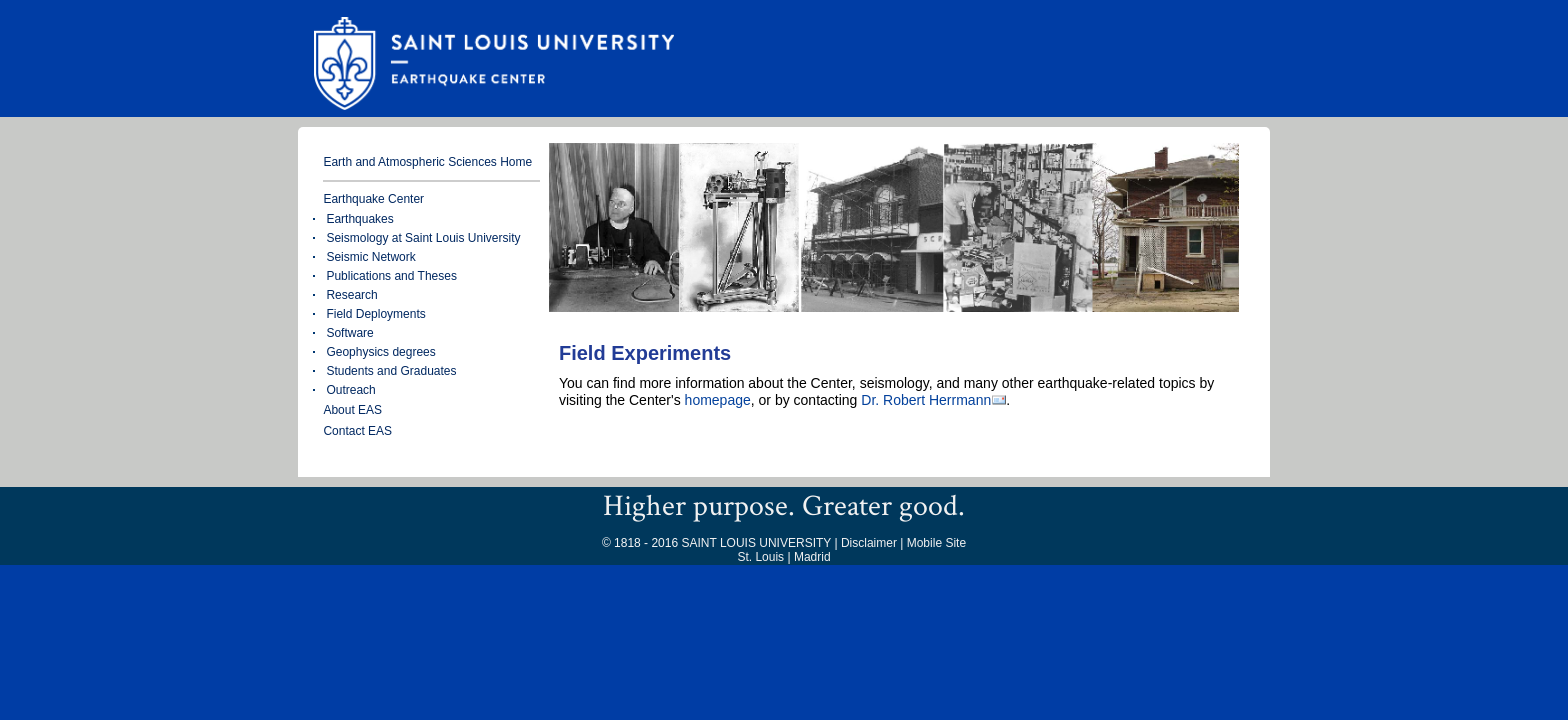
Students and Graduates (391, 371)
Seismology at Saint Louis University (423, 238)
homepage (718, 400)
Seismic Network (370, 257)
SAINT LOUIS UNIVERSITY (756, 543)
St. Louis (760, 557)
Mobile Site (936, 543)
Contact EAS (357, 431)
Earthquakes (359, 219)
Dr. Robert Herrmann (926, 400)
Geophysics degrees (380, 352)
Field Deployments (375, 314)
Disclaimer (869, 543)
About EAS (352, 410)
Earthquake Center (373, 199)
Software (349, 333)
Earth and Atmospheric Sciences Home (427, 162)
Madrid (812, 557)
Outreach (350, 390)
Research (351, 295)
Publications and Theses (391, 276)
